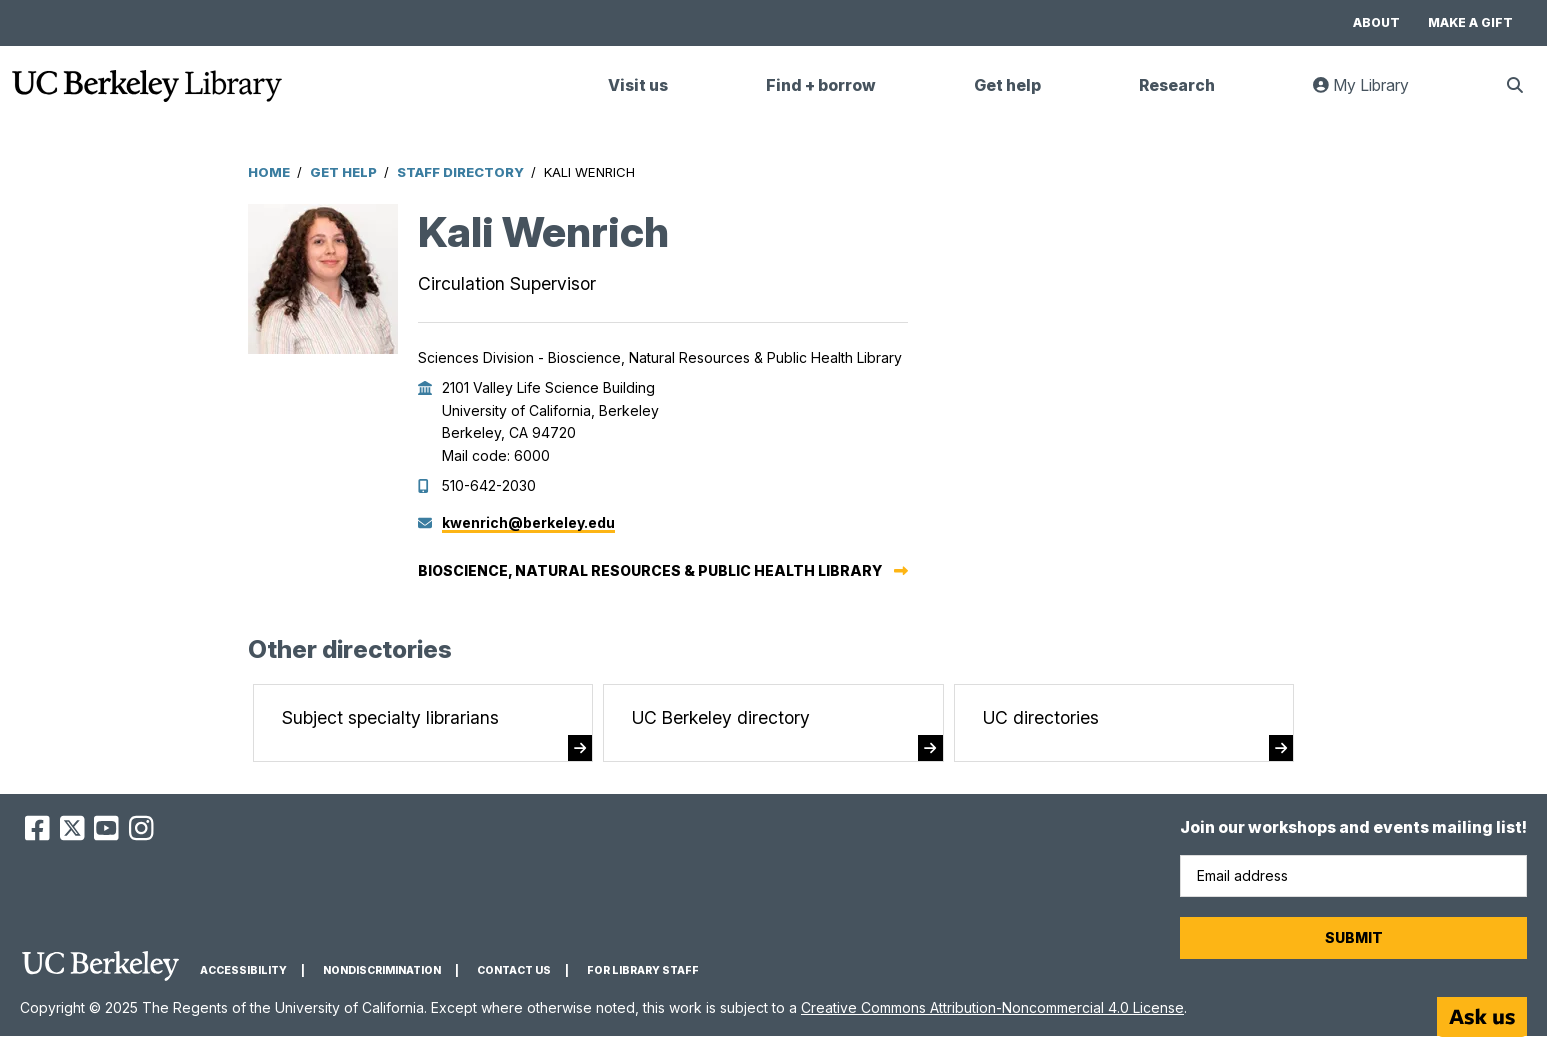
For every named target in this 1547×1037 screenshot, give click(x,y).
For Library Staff (643, 970)
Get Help (343, 172)
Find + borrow (821, 85)
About (1376, 22)
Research (1177, 85)
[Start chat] (1482, 1017)
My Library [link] (1373, 93)
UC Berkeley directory (721, 717)
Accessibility (243, 970)
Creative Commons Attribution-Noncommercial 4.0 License (992, 1007)
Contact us (514, 970)
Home (269, 172)
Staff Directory (460, 172)
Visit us (638, 85)
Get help (1007, 85)
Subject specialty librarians (390, 717)
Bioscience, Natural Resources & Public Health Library (650, 570)
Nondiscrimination (382, 970)
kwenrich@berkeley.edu (528, 522)
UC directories (1041, 717)
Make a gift (1470, 22)
